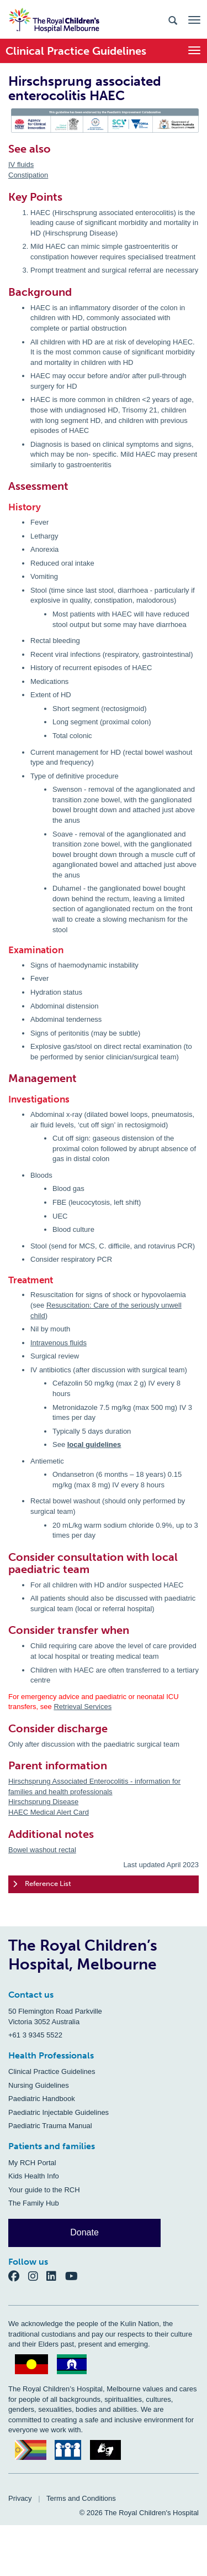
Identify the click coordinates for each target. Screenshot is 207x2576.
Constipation (28, 175)
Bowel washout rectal (42, 1850)
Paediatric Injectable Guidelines (58, 2112)
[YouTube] (74, 2276)
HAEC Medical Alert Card (48, 1812)
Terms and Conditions (81, 2498)
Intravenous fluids (58, 1343)
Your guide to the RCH (44, 2190)
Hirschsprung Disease (43, 1802)
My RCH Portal (32, 2163)
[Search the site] (173, 19)
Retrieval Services (83, 1706)
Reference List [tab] (42, 1884)
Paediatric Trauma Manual (50, 2126)
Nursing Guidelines (38, 2085)
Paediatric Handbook (41, 2098)
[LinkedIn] (55, 2276)
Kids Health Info (33, 2176)
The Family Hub (33, 2203)
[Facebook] (18, 2276)
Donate (84, 2232)
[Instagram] (37, 2276)
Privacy (20, 2498)
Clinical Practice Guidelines (51, 2071)
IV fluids (21, 164)
